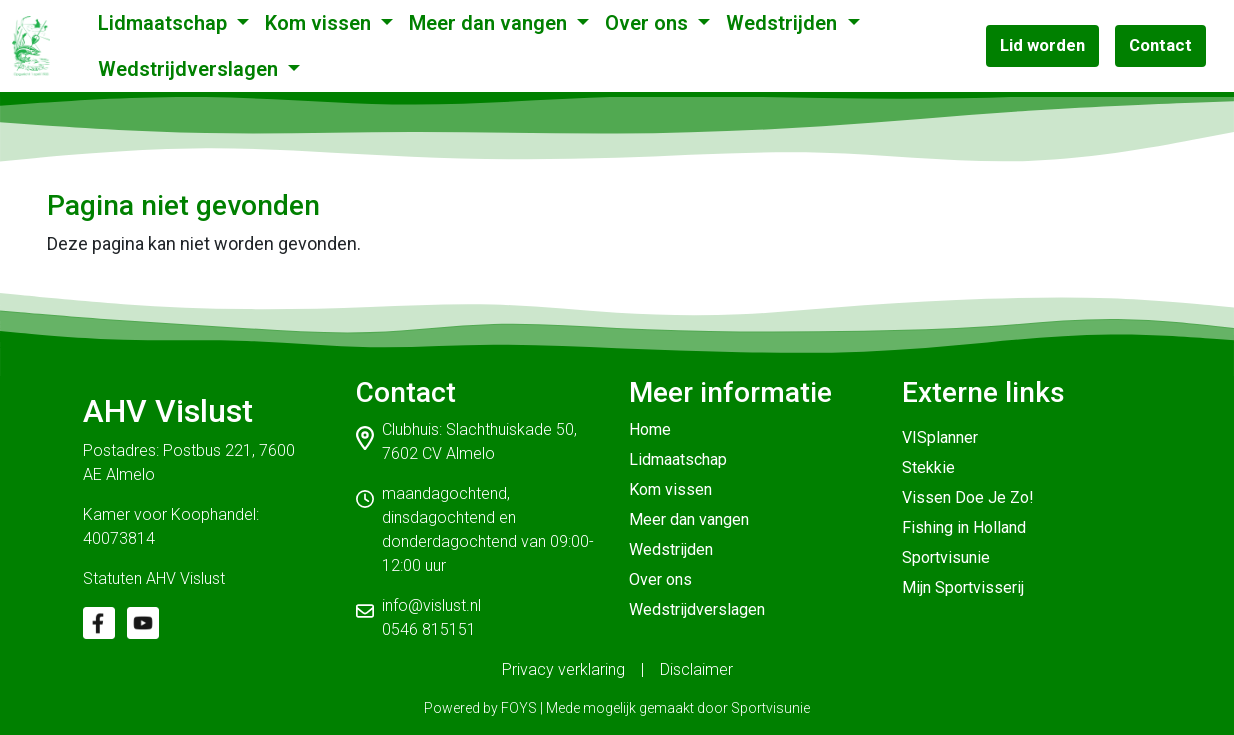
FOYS (519, 708)
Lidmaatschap (165, 23)
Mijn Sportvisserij (963, 587)
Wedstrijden (784, 23)
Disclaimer (696, 669)
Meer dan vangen (490, 23)
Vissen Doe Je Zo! (968, 497)
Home (650, 429)
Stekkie (928, 467)
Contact (1160, 45)
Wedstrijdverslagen (190, 69)
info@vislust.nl (431, 605)
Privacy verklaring (563, 669)
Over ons (649, 23)
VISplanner (940, 437)
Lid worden (1042, 45)
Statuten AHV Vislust (154, 578)
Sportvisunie (946, 557)
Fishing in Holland (964, 527)
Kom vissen (320, 23)
